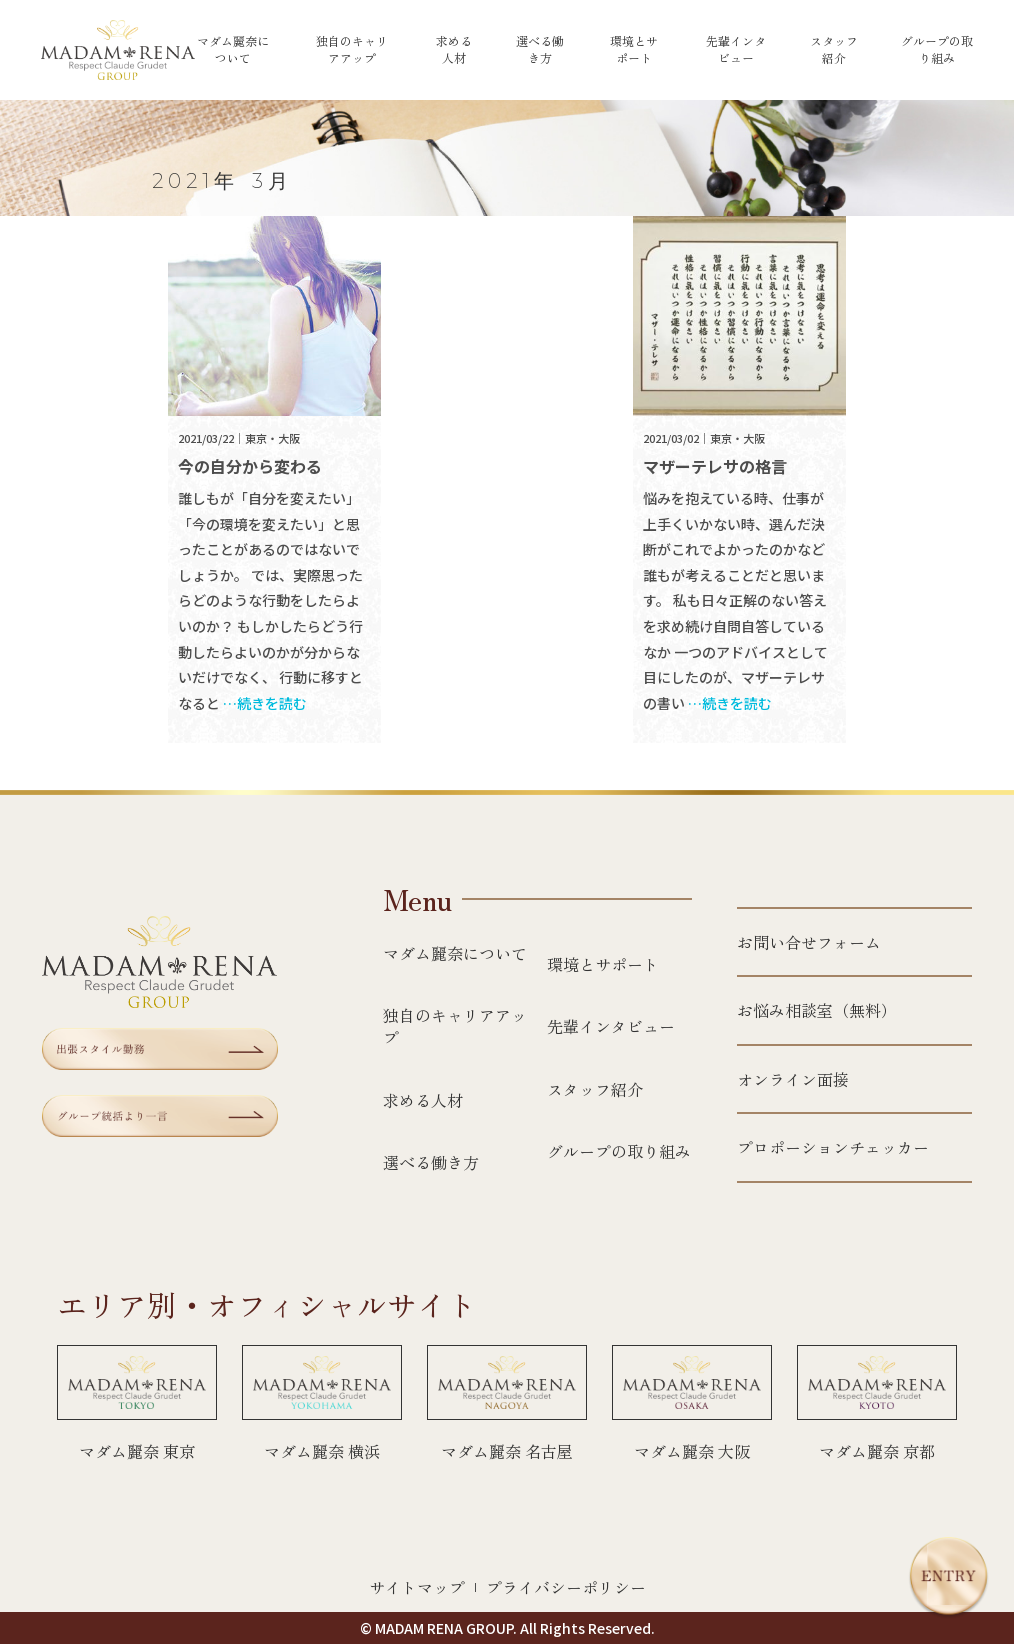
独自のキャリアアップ (352, 49)
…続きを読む (265, 703)
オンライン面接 (793, 1079)
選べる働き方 (540, 49)
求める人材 (454, 49)
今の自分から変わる (250, 466)
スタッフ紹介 (834, 49)
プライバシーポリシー (566, 1587)
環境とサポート (634, 49)
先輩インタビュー (736, 49)
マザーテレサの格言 (715, 466)
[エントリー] (948, 1577)
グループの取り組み (937, 49)
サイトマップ (417, 1587)
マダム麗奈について (233, 49)
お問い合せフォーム (809, 942)
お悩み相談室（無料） (817, 1010)
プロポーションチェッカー (833, 1147)
